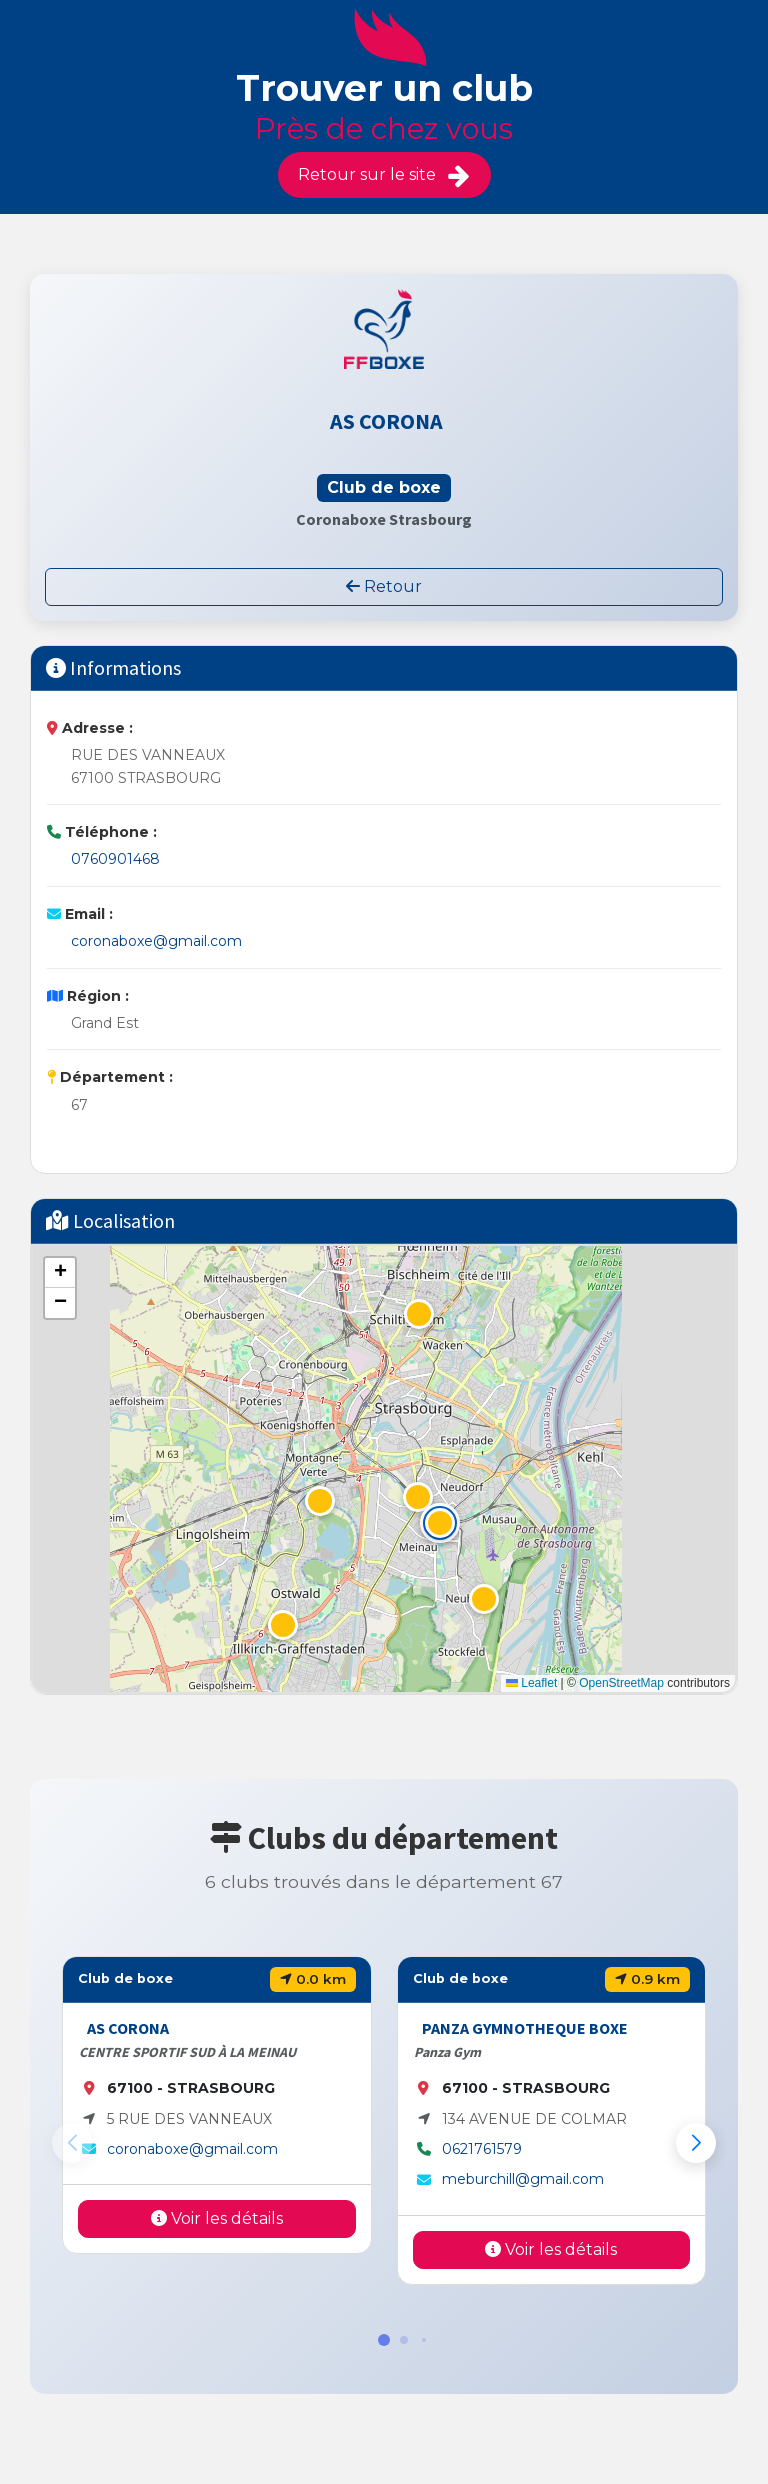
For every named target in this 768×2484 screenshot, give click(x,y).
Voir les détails (217, 2218)
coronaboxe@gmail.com (156, 941)
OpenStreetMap (621, 1683)
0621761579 (482, 2149)
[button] (440, 1523)
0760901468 (115, 859)
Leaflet (531, 1683)
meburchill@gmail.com (523, 2179)
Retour (384, 586)
